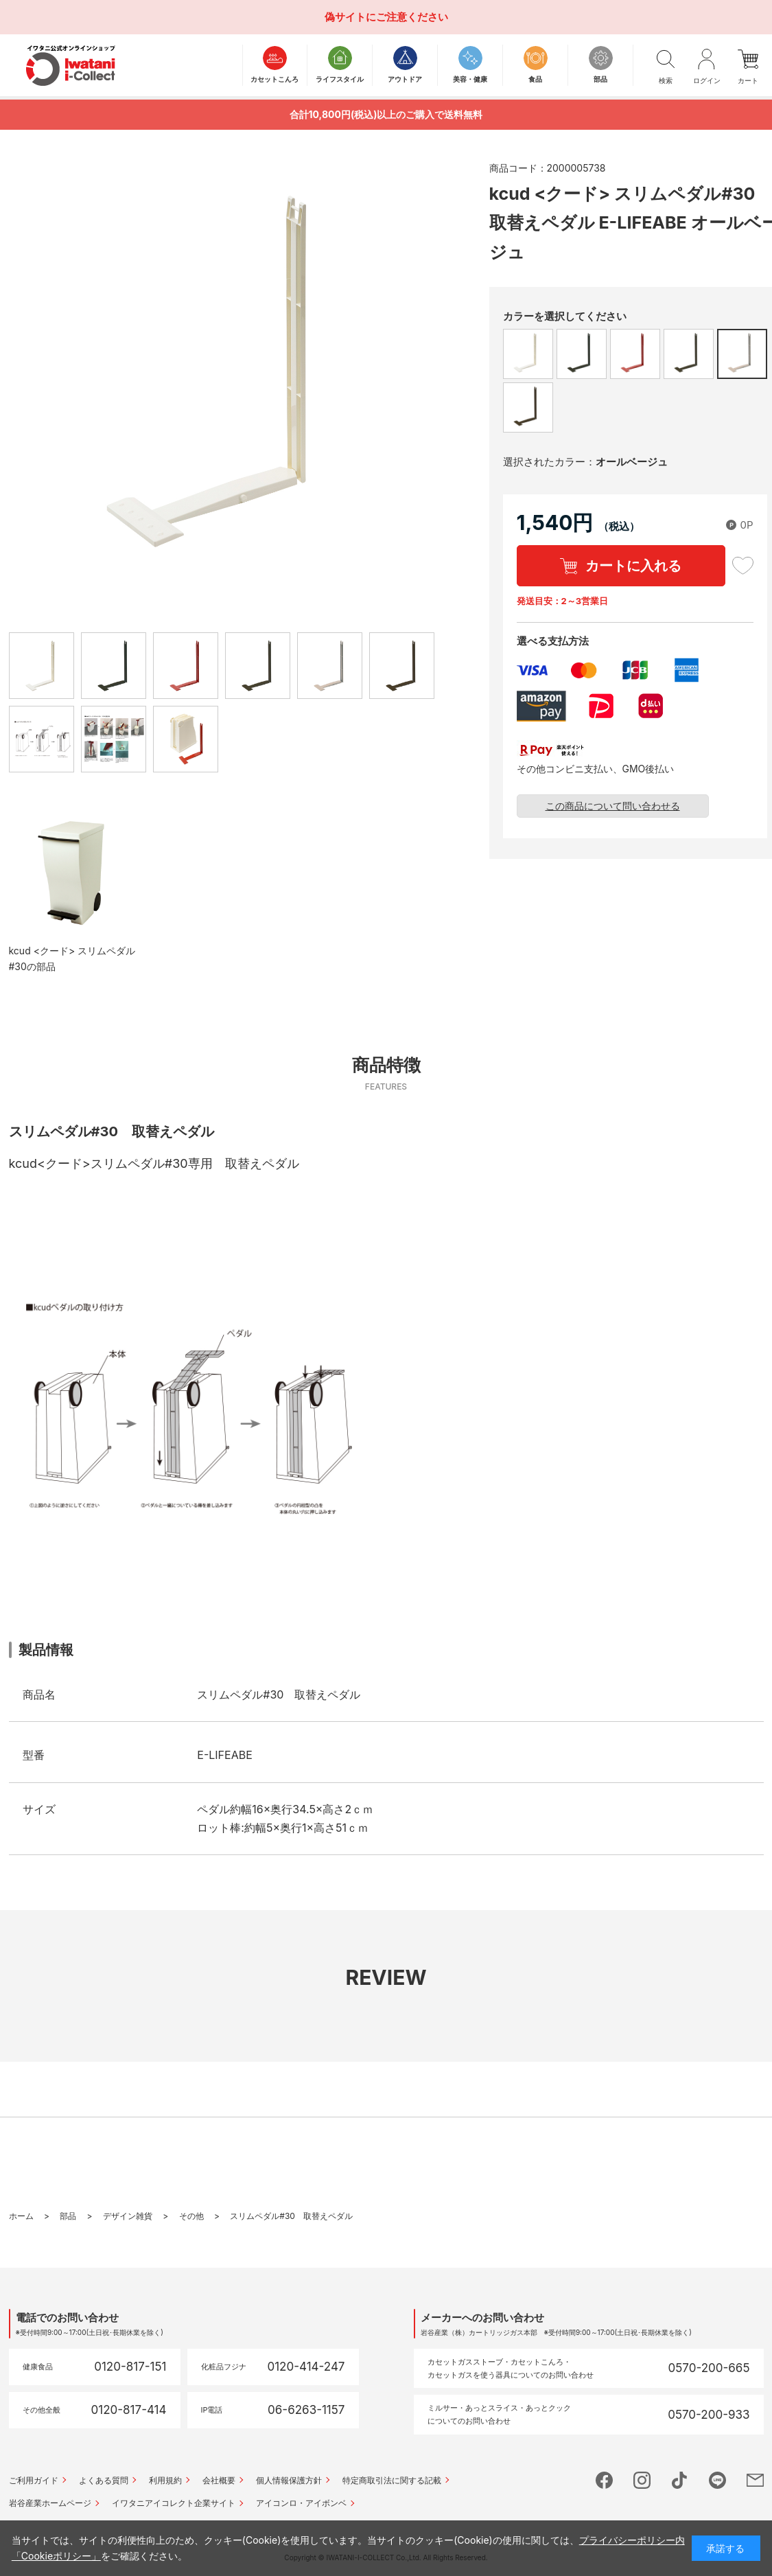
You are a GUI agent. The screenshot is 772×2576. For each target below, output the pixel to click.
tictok (679, 2480)
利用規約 (165, 2480)
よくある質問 (103, 2480)
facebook (604, 2480)
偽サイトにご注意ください (386, 16)
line (717, 2480)
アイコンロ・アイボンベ (301, 2503)
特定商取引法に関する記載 (391, 2480)
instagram (642, 2480)
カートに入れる (633, 565)
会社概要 (218, 2480)
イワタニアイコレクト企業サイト (173, 2503)
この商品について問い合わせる (613, 806)
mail (755, 2480)
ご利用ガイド (33, 2480)
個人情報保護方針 (289, 2480)
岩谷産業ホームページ (50, 2503)
